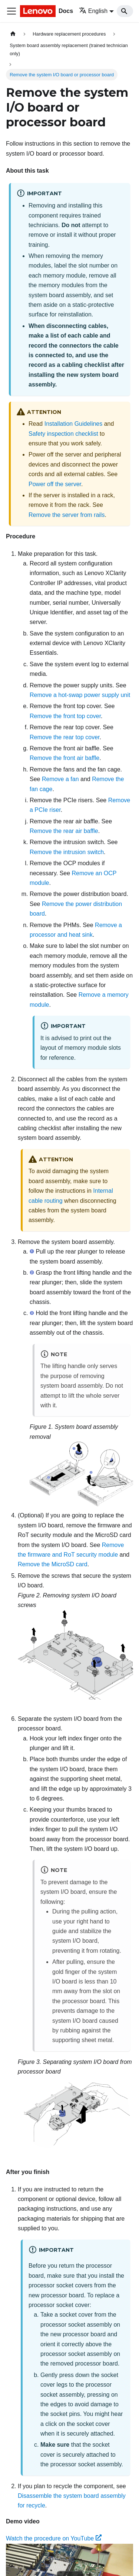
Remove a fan (60, 779)
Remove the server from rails (67, 515)
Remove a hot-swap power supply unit (80, 695)
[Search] (125, 11)
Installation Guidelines (73, 424)
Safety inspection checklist (63, 434)
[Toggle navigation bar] (11, 11)
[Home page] (13, 34)
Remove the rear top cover (65, 737)
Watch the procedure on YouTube (54, 2538)
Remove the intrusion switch (67, 852)
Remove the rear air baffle (64, 831)
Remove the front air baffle (64, 758)
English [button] (93, 11)
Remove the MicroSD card (52, 1564)
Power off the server (55, 484)
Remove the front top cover (65, 716)
